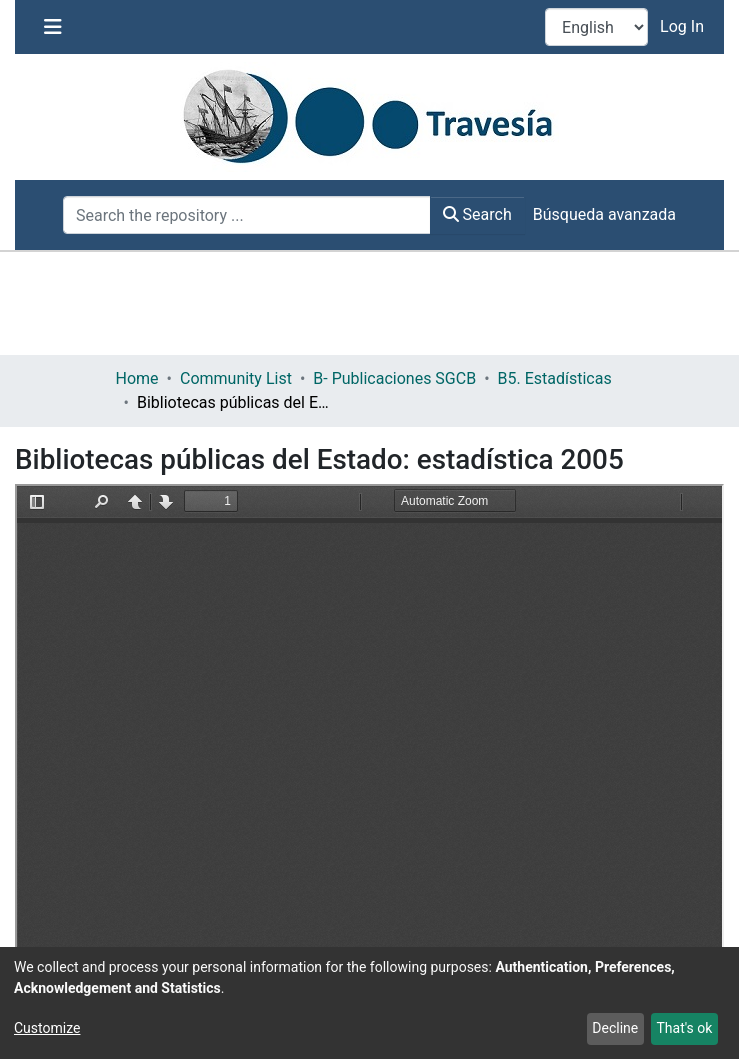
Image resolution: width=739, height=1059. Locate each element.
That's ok (684, 1028)
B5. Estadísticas (555, 378)
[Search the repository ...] (247, 215)
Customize (47, 1028)
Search (477, 214)
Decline (615, 1028)
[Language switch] (596, 27)
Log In (684, 26)
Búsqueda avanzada (604, 214)
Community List (236, 378)
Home (137, 378)
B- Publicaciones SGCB (394, 378)
